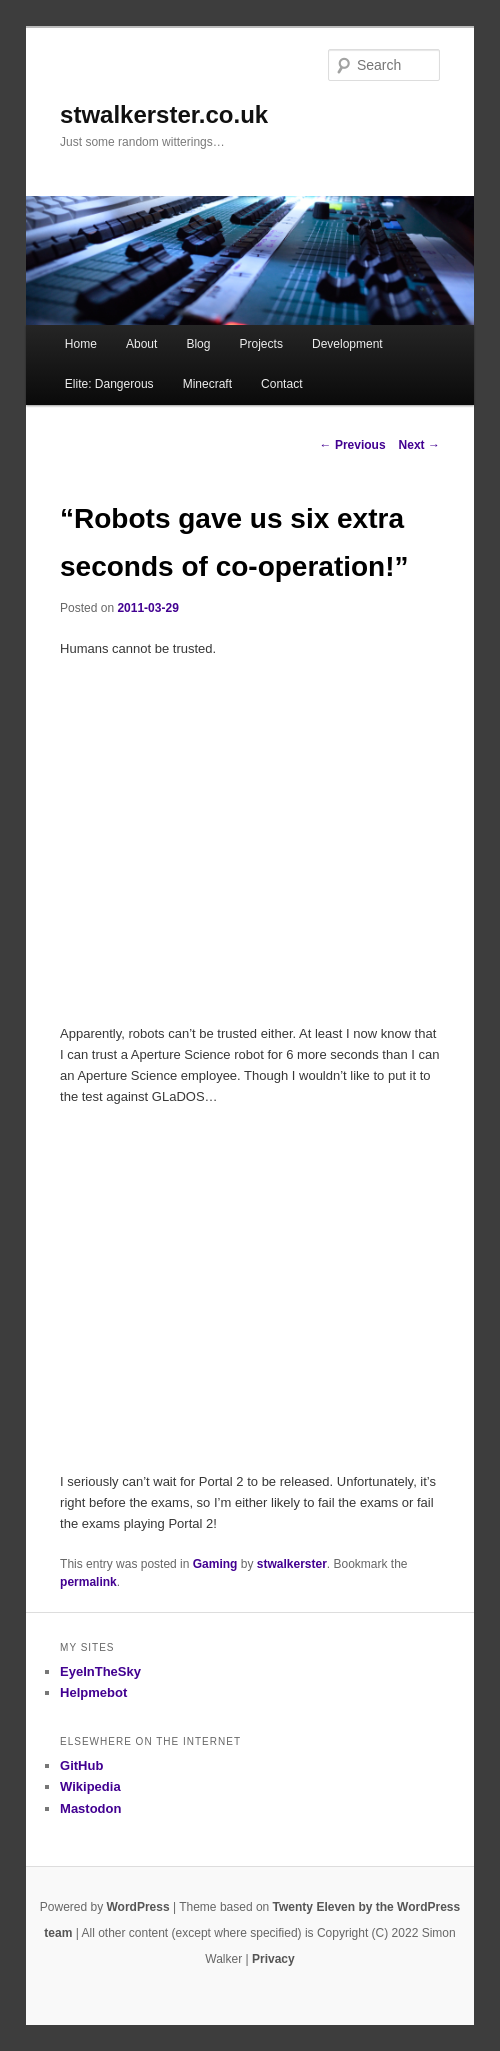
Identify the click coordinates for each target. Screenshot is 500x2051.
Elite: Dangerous (109, 384)
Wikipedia (90, 1786)
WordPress (137, 1907)
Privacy (273, 1959)
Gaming (215, 1564)
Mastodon (90, 1808)
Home (81, 344)
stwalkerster (292, 1564)
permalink (88, 1582)
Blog (198, 344)
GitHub (81, 1765)
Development (347, 344)
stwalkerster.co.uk (164, 114)
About (141, 344)
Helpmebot (93, 1692)
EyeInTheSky (100, 1671)
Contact (281, 384)
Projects (261, 344)
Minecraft (207, 384)
